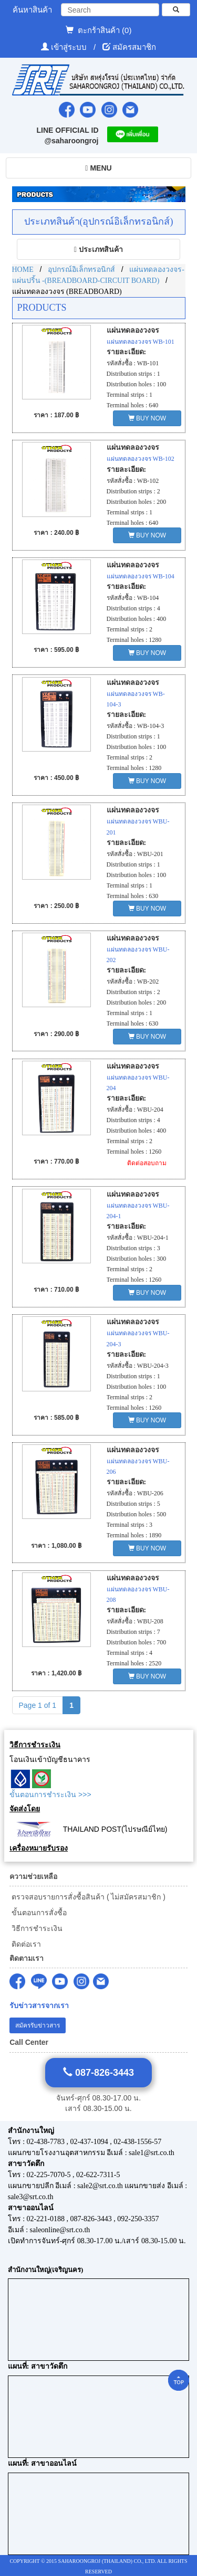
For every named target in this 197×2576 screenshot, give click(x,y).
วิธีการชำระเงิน (36, 1928)
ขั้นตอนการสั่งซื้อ (38, 1912)
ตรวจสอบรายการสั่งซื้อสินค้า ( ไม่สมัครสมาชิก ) (87, 1897)
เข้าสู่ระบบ (70, 47)
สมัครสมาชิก (134, 47)
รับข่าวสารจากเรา (39, 2006)
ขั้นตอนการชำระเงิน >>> (50, 1794)
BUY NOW (147, 418)
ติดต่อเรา (25, 1944)
